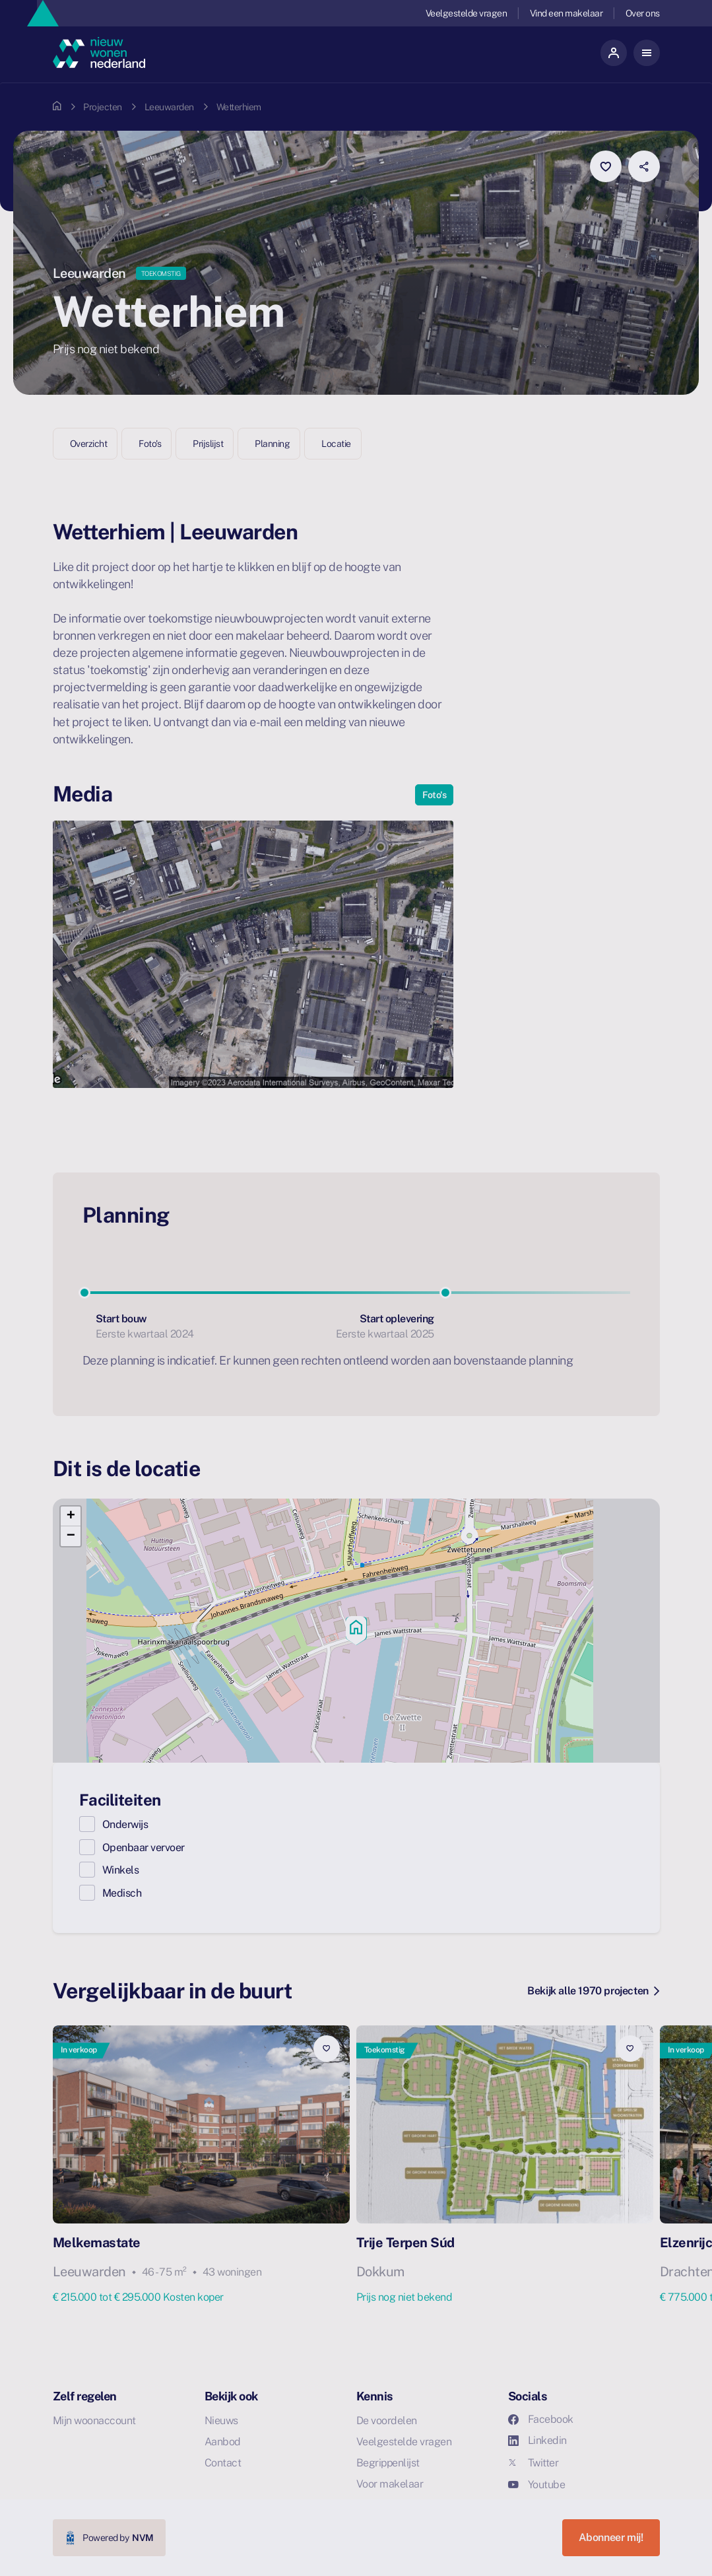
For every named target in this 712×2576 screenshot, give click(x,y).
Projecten (102, 107)
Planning (272, 443)
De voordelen (386, 2420)
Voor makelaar (390, 2484)
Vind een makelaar (566, 13)
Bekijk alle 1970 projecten (593, 1990)
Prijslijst (208, 443)
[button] (356, 1631)
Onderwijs (125, 1824)
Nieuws (221, 2420)
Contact (223, 2463)
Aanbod (223, 2441)
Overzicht (89, 443)
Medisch (122, 1893)
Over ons (643, 13)
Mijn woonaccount (94, 2420)
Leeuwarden (169, 107)
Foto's (150, 443)
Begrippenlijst (388, 2463)
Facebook (540, 2419)
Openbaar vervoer (143, 1847)
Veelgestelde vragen (466, 13)
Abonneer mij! (611, 2537)
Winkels (120, 1870)
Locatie (336, 443)
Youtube (537, 2484)
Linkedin (537, 2440)
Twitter (533, 2463)
